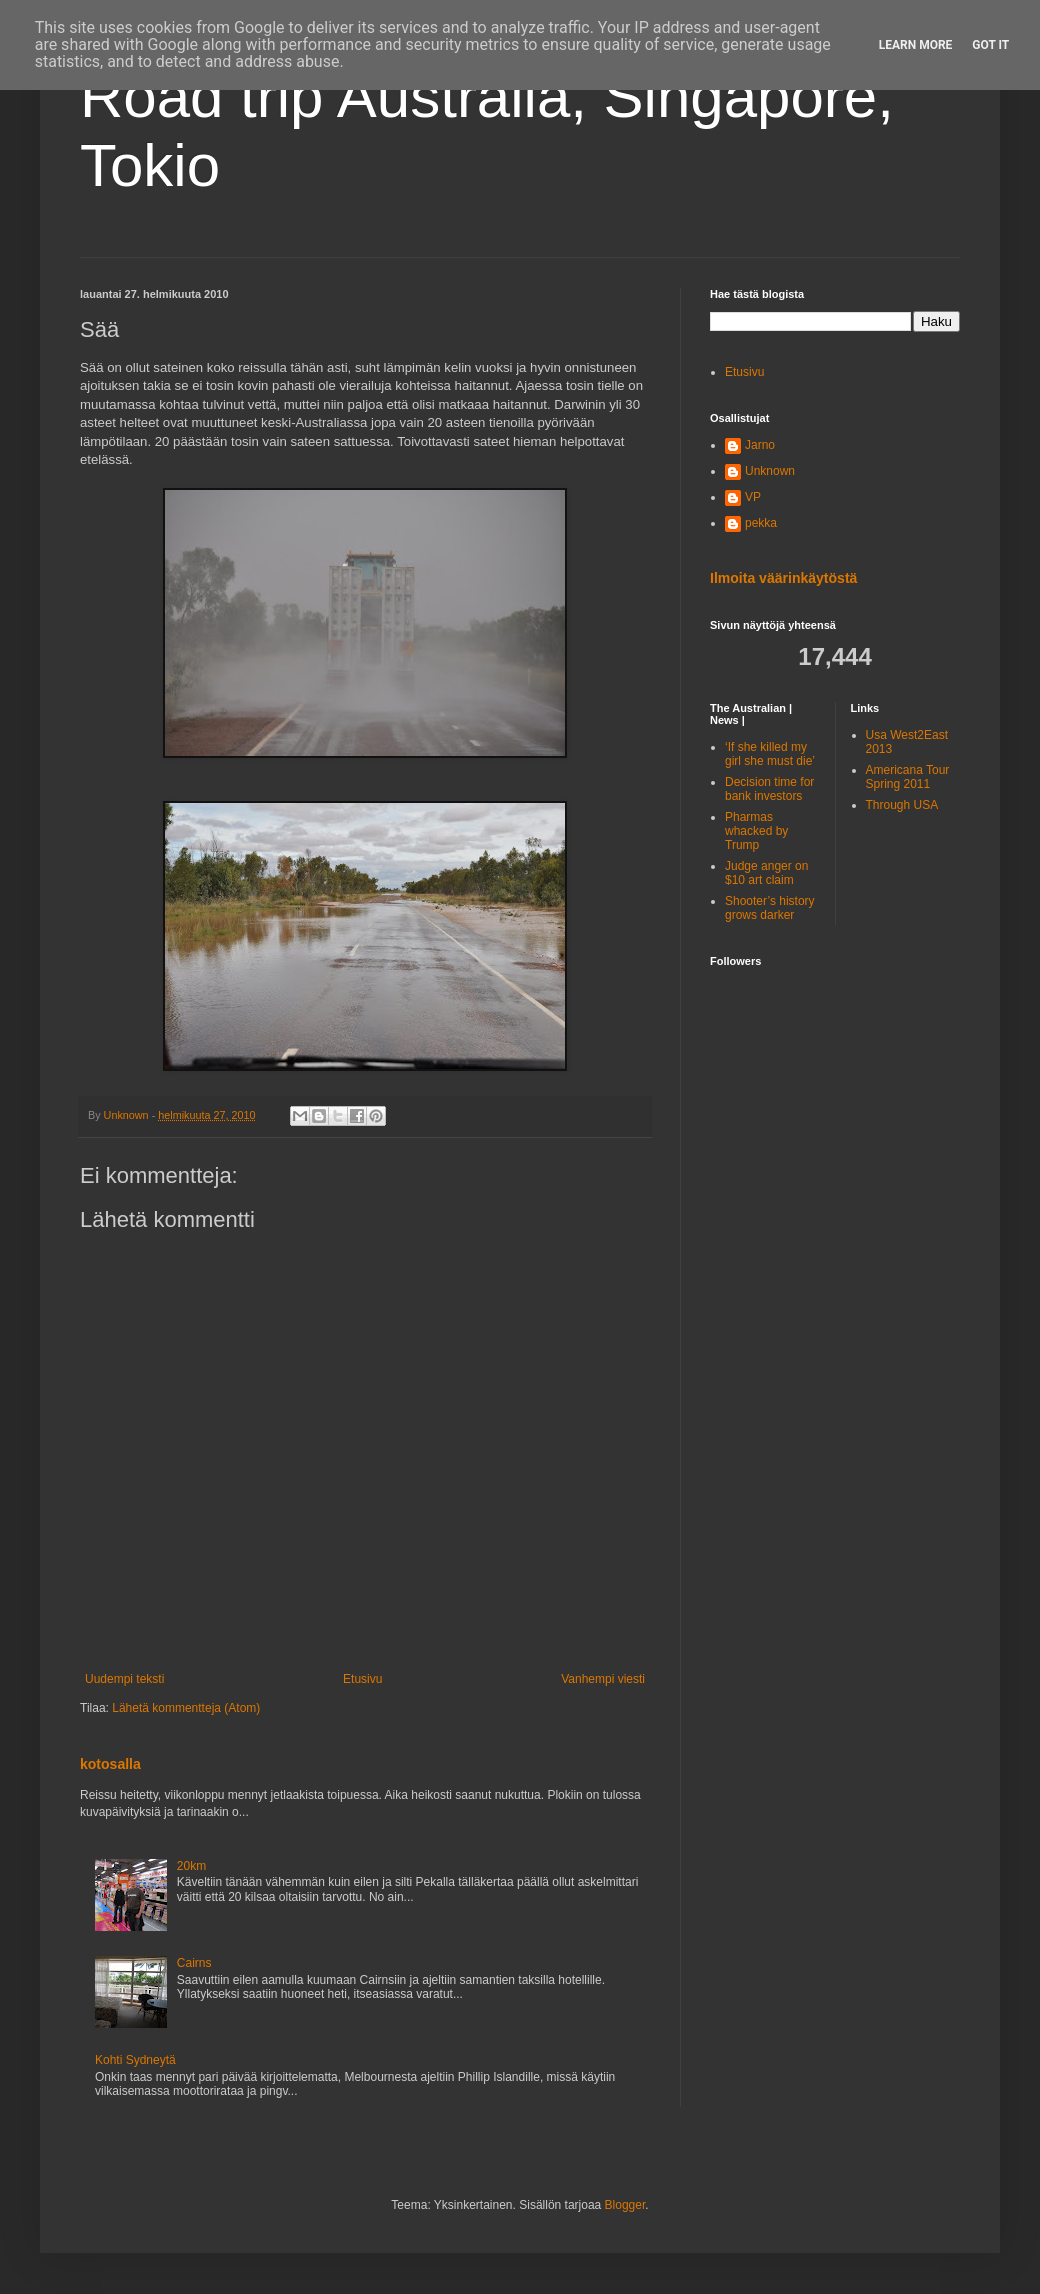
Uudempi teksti (124, 1679)
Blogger (625, 2205)
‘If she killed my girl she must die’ (770, 754)
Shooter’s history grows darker (770, 908)
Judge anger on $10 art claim (766, 873)
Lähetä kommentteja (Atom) (186, 1708)
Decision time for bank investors (769, 789)
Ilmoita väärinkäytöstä (783, 578)
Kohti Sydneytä (135, 2060)
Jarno (760, 445)
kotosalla (110, 1764)
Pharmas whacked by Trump (756, 831)
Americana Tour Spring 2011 (908, 777)
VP (753, 497)
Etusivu (362, 1679)
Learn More (916, 45)
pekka (761, 523)
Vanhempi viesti (603, 1679)
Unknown (770, 471)
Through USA (902, 805)
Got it (990, 45)
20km (191, 1866)
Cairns (194, 1963)
